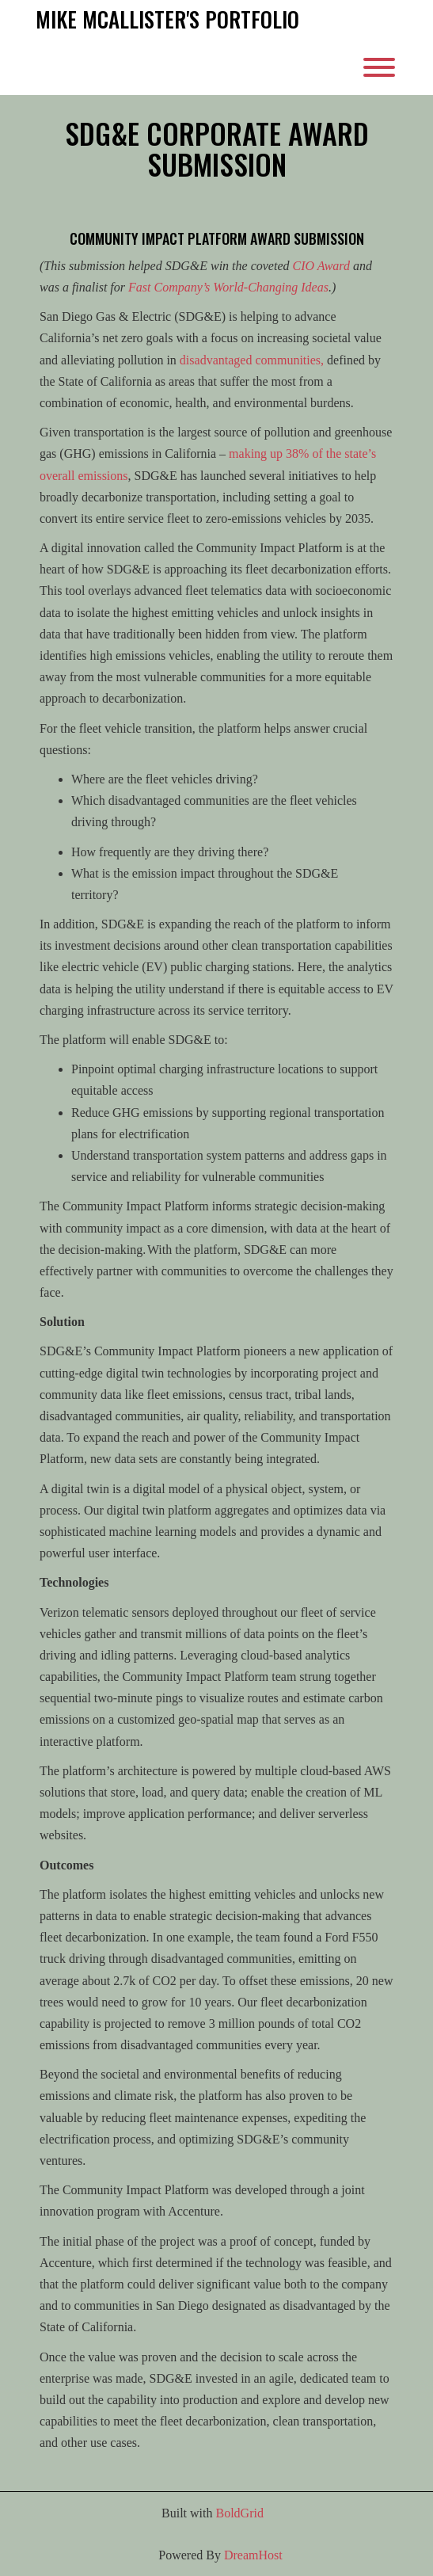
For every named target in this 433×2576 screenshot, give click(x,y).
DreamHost (253, 2555)
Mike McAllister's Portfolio (167, 20)
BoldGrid (239, 2513)
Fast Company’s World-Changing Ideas (228, 287)
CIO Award (321, 265)
